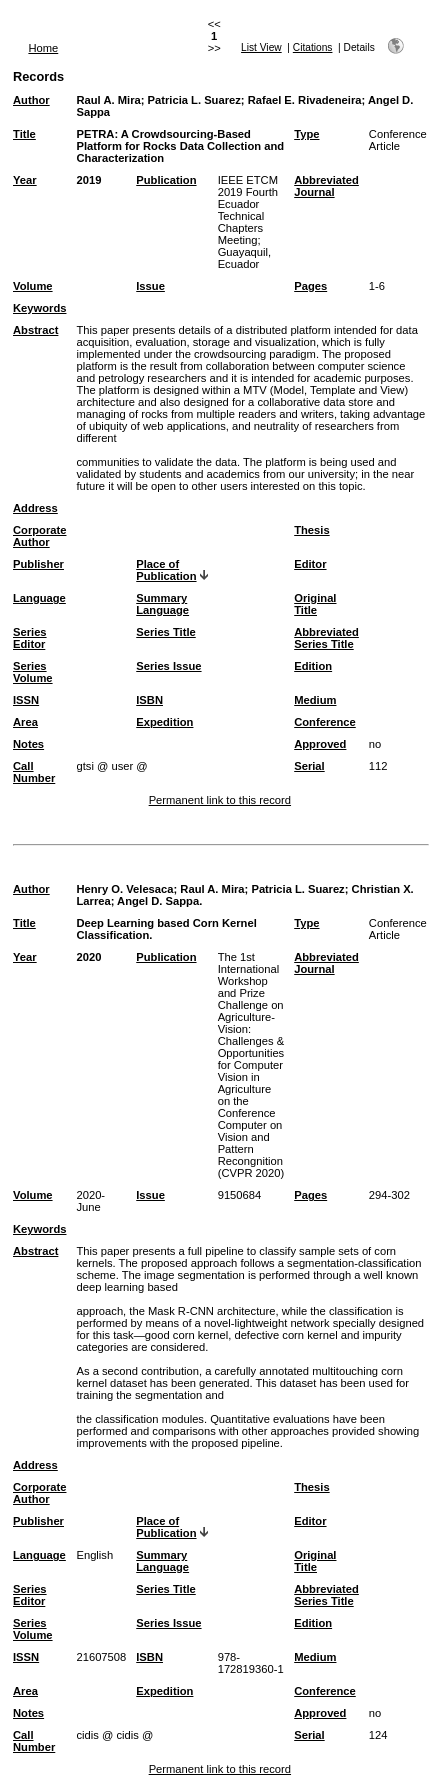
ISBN (149, 700)
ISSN (26, 700)
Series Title (166, 632)
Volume (33, 286)
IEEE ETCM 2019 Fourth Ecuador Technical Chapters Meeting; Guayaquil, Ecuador (248, 222)
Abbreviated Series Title (326, 638)
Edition (313, 666)
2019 (88, 180)
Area (25, 722)
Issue (150, 286)
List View (261, 47)
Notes (28, 744)
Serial (309, 766)
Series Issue (168, 666)
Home (43, 48)
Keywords (39, 308)
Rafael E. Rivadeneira (305, 100)
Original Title (315, 604)
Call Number (34, 772)
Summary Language (162, 604)
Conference (325, 722)
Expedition (164, 722)
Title (24, 134)
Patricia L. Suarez (194, 100)
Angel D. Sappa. (159, 901)
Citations (313, 47)
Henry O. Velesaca (124, 889)
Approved (320, 744)
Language (39, 598)
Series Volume (33, 672)
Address (35, 508)
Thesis (311, 530)
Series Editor (30, 638)
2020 (88, 957)
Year (25, 180)
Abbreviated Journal (326, 186)
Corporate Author (39, 536)
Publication (166, 180)
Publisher (38, 564)
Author (31, 100)
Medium (315, 700)
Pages (310, 286)
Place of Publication (166, 570)
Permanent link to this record (220, 800)
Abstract (35, 330)
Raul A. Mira (108, 100)
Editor (310, 564)
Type (306, 134)
